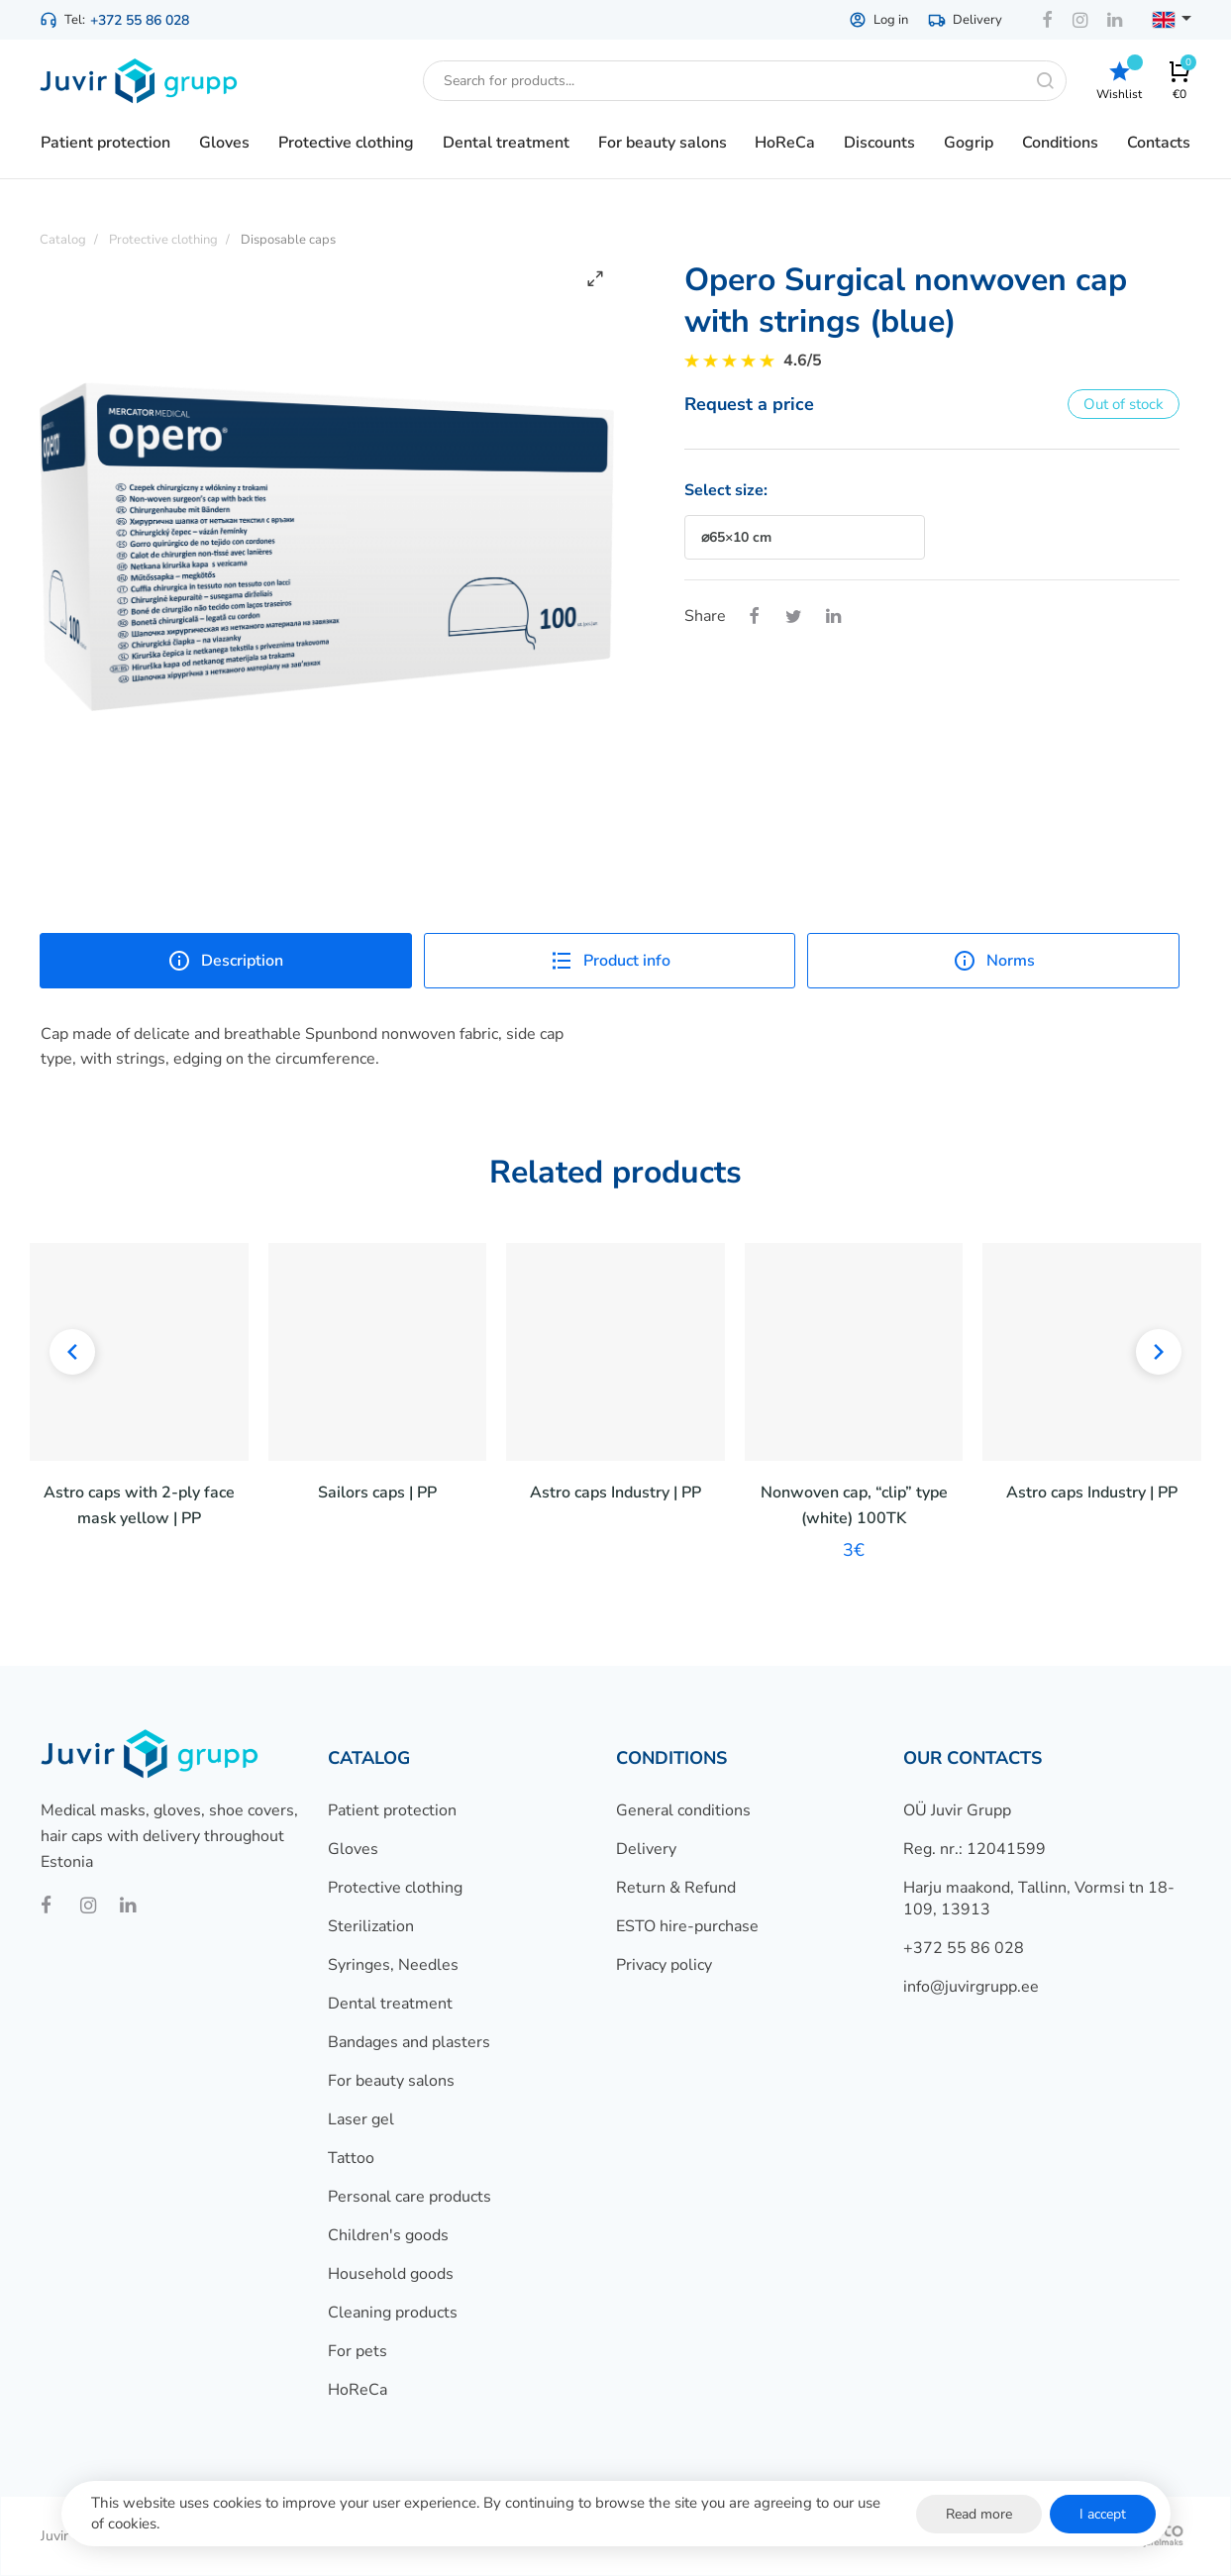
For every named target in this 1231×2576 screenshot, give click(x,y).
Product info (610, 961)
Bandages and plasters (409, 2042)
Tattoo (351, 2158)
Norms (994, 961)
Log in (878, 20)
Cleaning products (393, 2312)
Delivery (965, 20)
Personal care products (409, 2197)
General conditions (683, 1810)
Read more (979, 2514)
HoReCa (357, 2390)
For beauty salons (391, 2081)
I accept (1102, 2514)
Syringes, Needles (393, 1965)
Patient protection (392, 1810)
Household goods (391, 2274)
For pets (357, 2351)
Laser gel (361, 2119)
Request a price (749, 404)
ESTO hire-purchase (687, 1926)
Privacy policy (664, 1965)
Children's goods (388, 2235)
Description (225, 961)
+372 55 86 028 (139, 20)
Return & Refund (676, 1888)
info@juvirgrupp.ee (971, 1987)
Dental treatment (390, 2003)
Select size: (726, 490)
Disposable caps (288, 240)
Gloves (353, 1849)
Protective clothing (395, 1888)
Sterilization (371, 1926)
